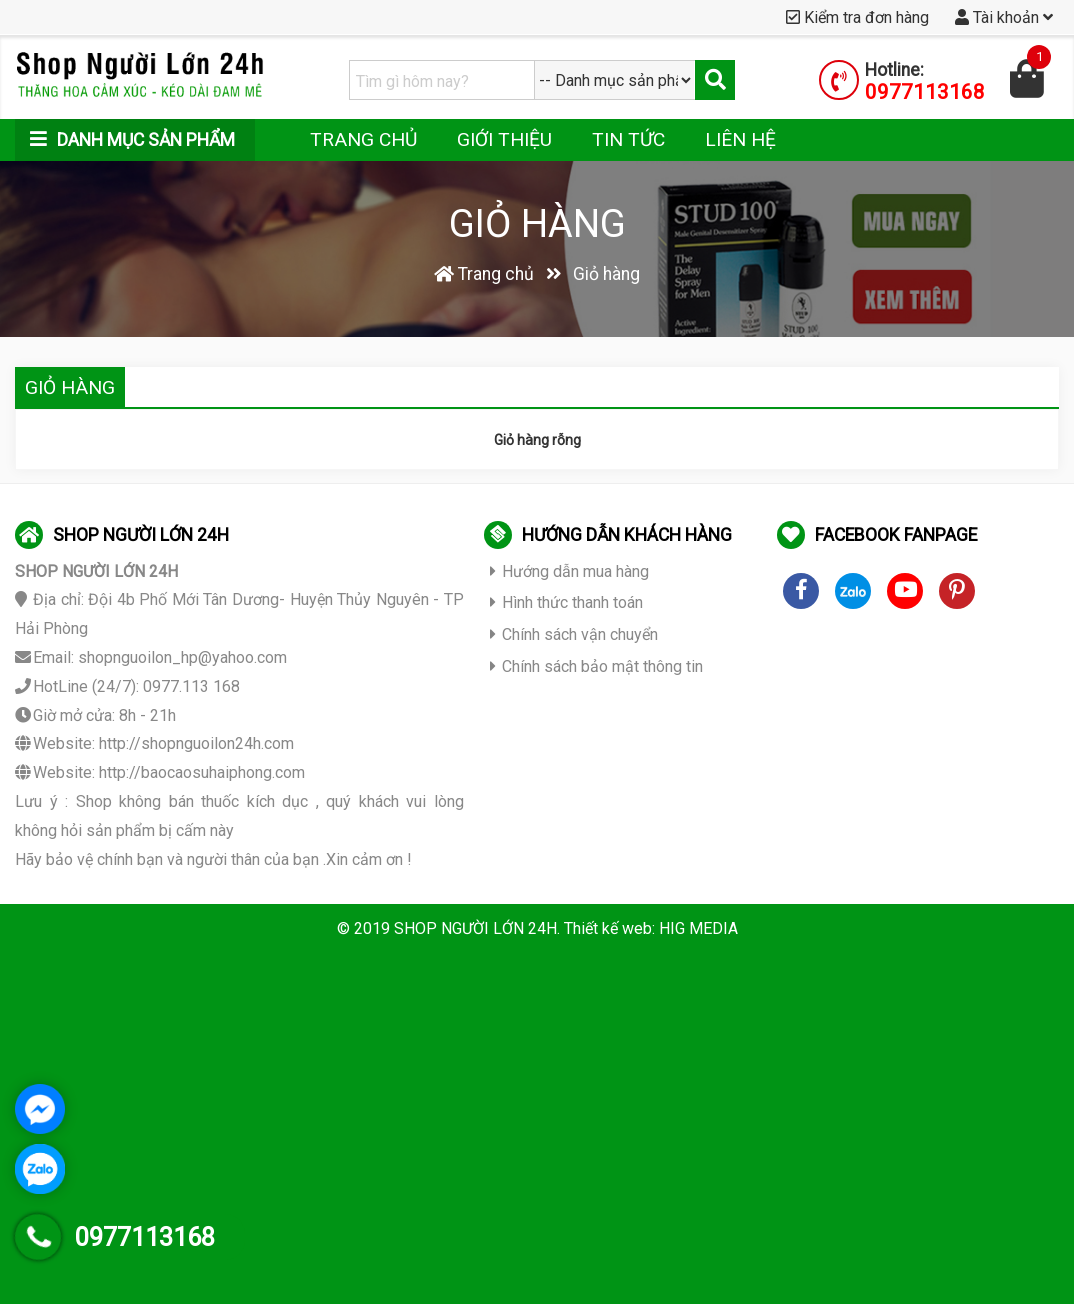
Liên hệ (740, 139)
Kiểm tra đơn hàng (857, 17)
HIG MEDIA (698, 928)
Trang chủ (363, 139)
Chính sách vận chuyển (574, 634)
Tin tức (628, 139)
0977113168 (925, 92)
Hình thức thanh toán (566, 602)
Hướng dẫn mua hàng (569, 571)
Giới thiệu (504, 139)
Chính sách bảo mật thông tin (596, 666)
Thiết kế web (608, 928)
